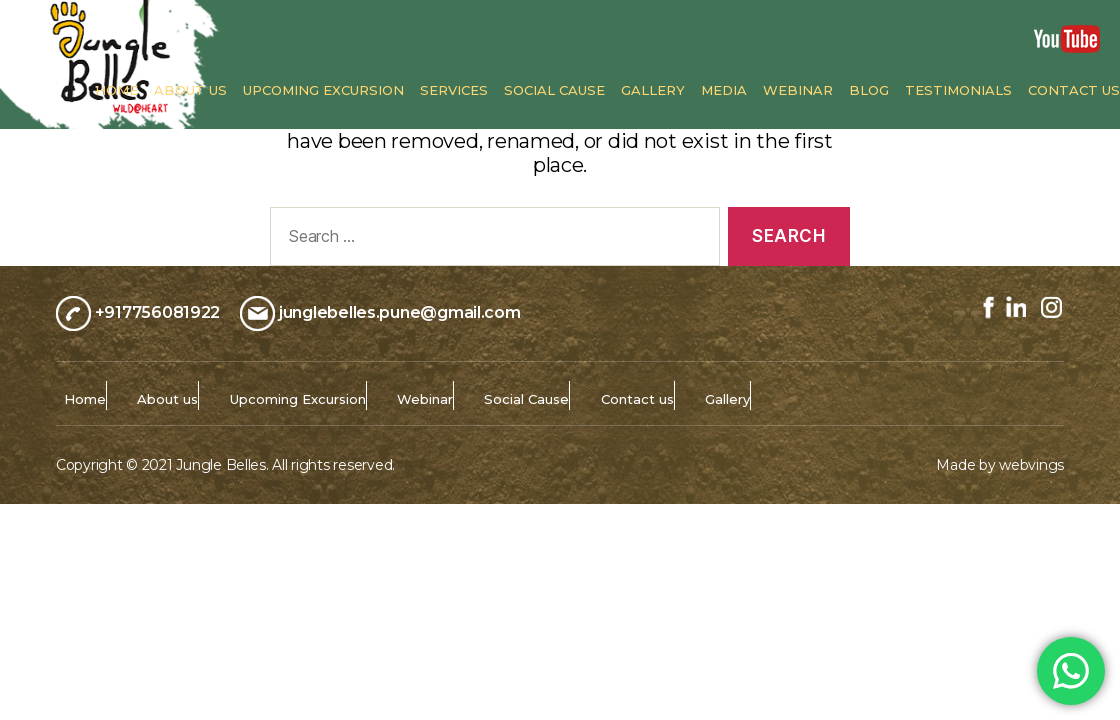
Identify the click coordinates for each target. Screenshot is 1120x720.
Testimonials (958, 90)
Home (116, 90)
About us (190, 90)
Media (724, 90)
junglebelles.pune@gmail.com (400, 311)
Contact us (1074, 90)
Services (454, 90)
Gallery (653, 90)
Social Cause (554, 90)
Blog (869, 90)
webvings (1031, 465)
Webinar (798, 90)
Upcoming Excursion (323, 90)
